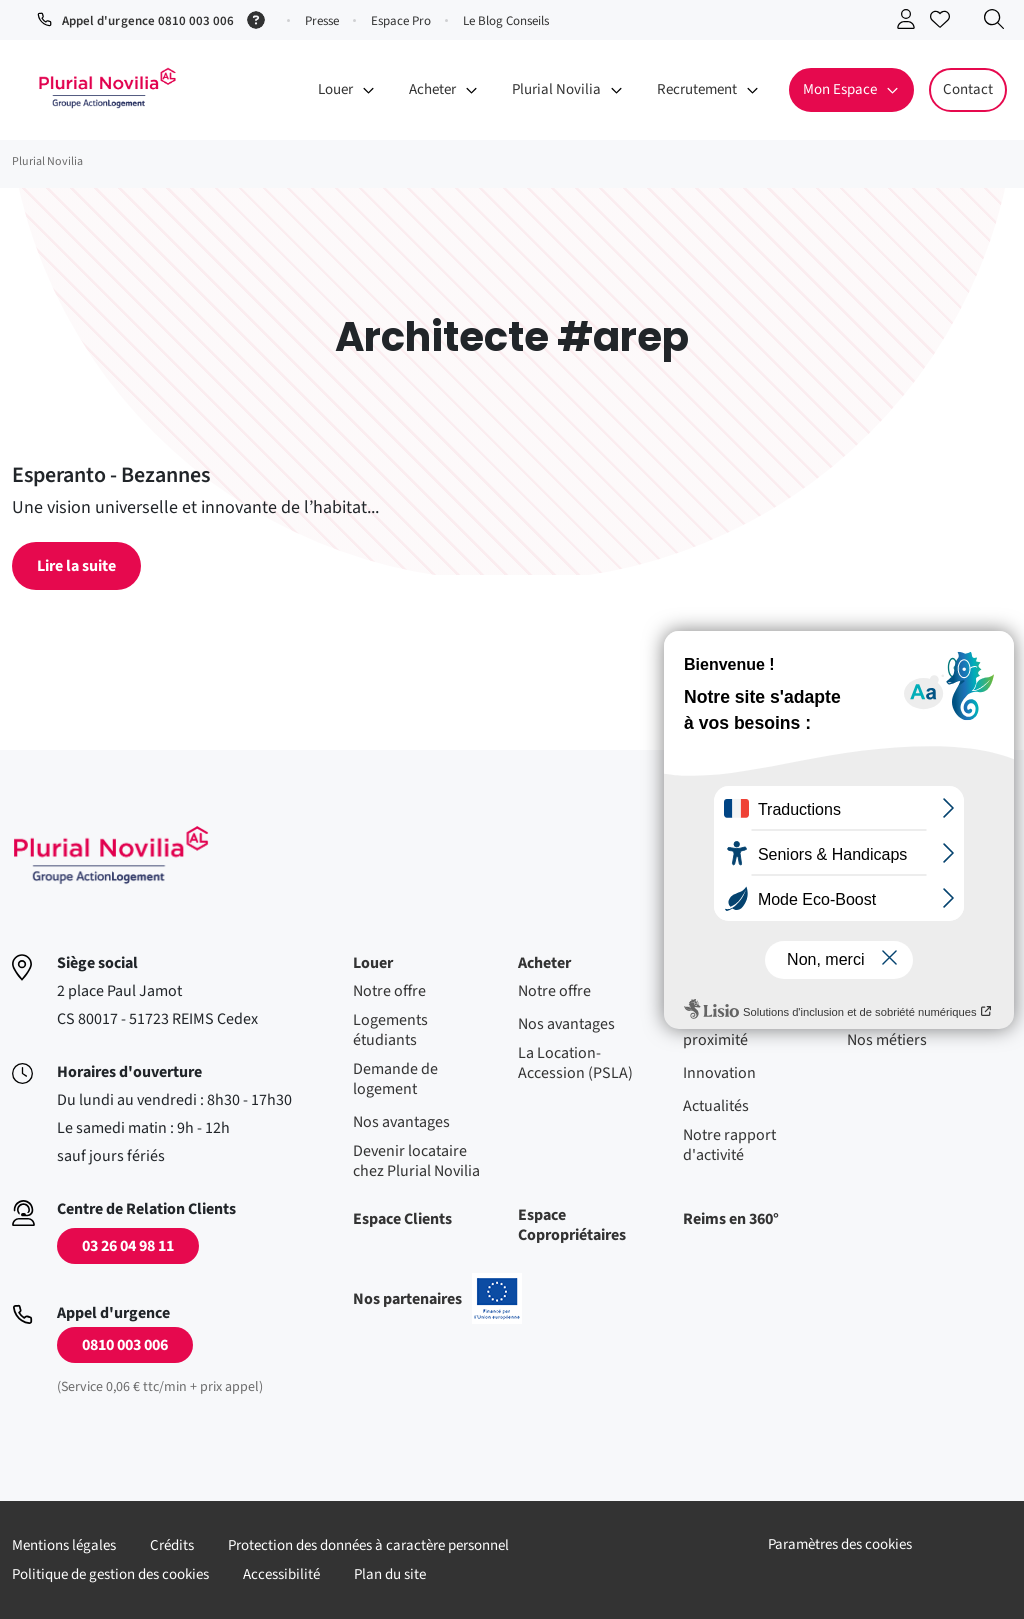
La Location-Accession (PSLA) (575, 1063)
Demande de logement (395, 1079)
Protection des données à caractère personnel (368, 1545)
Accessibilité (281, 1574)
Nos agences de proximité (735, 1030)
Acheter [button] (432, 89)
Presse (322, 21)
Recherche (999, 23)
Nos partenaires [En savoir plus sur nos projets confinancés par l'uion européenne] (437, 1299)
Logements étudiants (390, 1030)
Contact (968, 89)
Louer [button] (335, 89)
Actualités (716, 1106)
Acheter (544, 963)
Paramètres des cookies (840, 1544)
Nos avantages (401, 1122)
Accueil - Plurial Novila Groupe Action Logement (107, 88)
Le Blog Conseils (506, 21)
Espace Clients (402, 1219)
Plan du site (390, 1574)
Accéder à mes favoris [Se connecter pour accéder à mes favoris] (945, 23)
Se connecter (911, 23)
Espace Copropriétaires (572, 1225)
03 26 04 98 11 (128, 1246)
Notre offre (389, 991)
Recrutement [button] (697, 89)
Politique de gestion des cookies (110, 1574)
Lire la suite (76, 566)
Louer (373, 963)
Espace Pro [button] (401, 21)
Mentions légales (64, 1545)
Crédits (172, 1545)
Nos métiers (887, 1040)
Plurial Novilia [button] (556, 89)
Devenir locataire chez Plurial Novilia (416, 1161)
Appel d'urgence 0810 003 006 (148, 21)
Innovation (719, 1073)
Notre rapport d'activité (729, 1145)
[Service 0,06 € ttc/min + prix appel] (259, 18)
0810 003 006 (125, 1345)
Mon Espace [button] (840, 89)
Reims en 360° (731, 1219)
